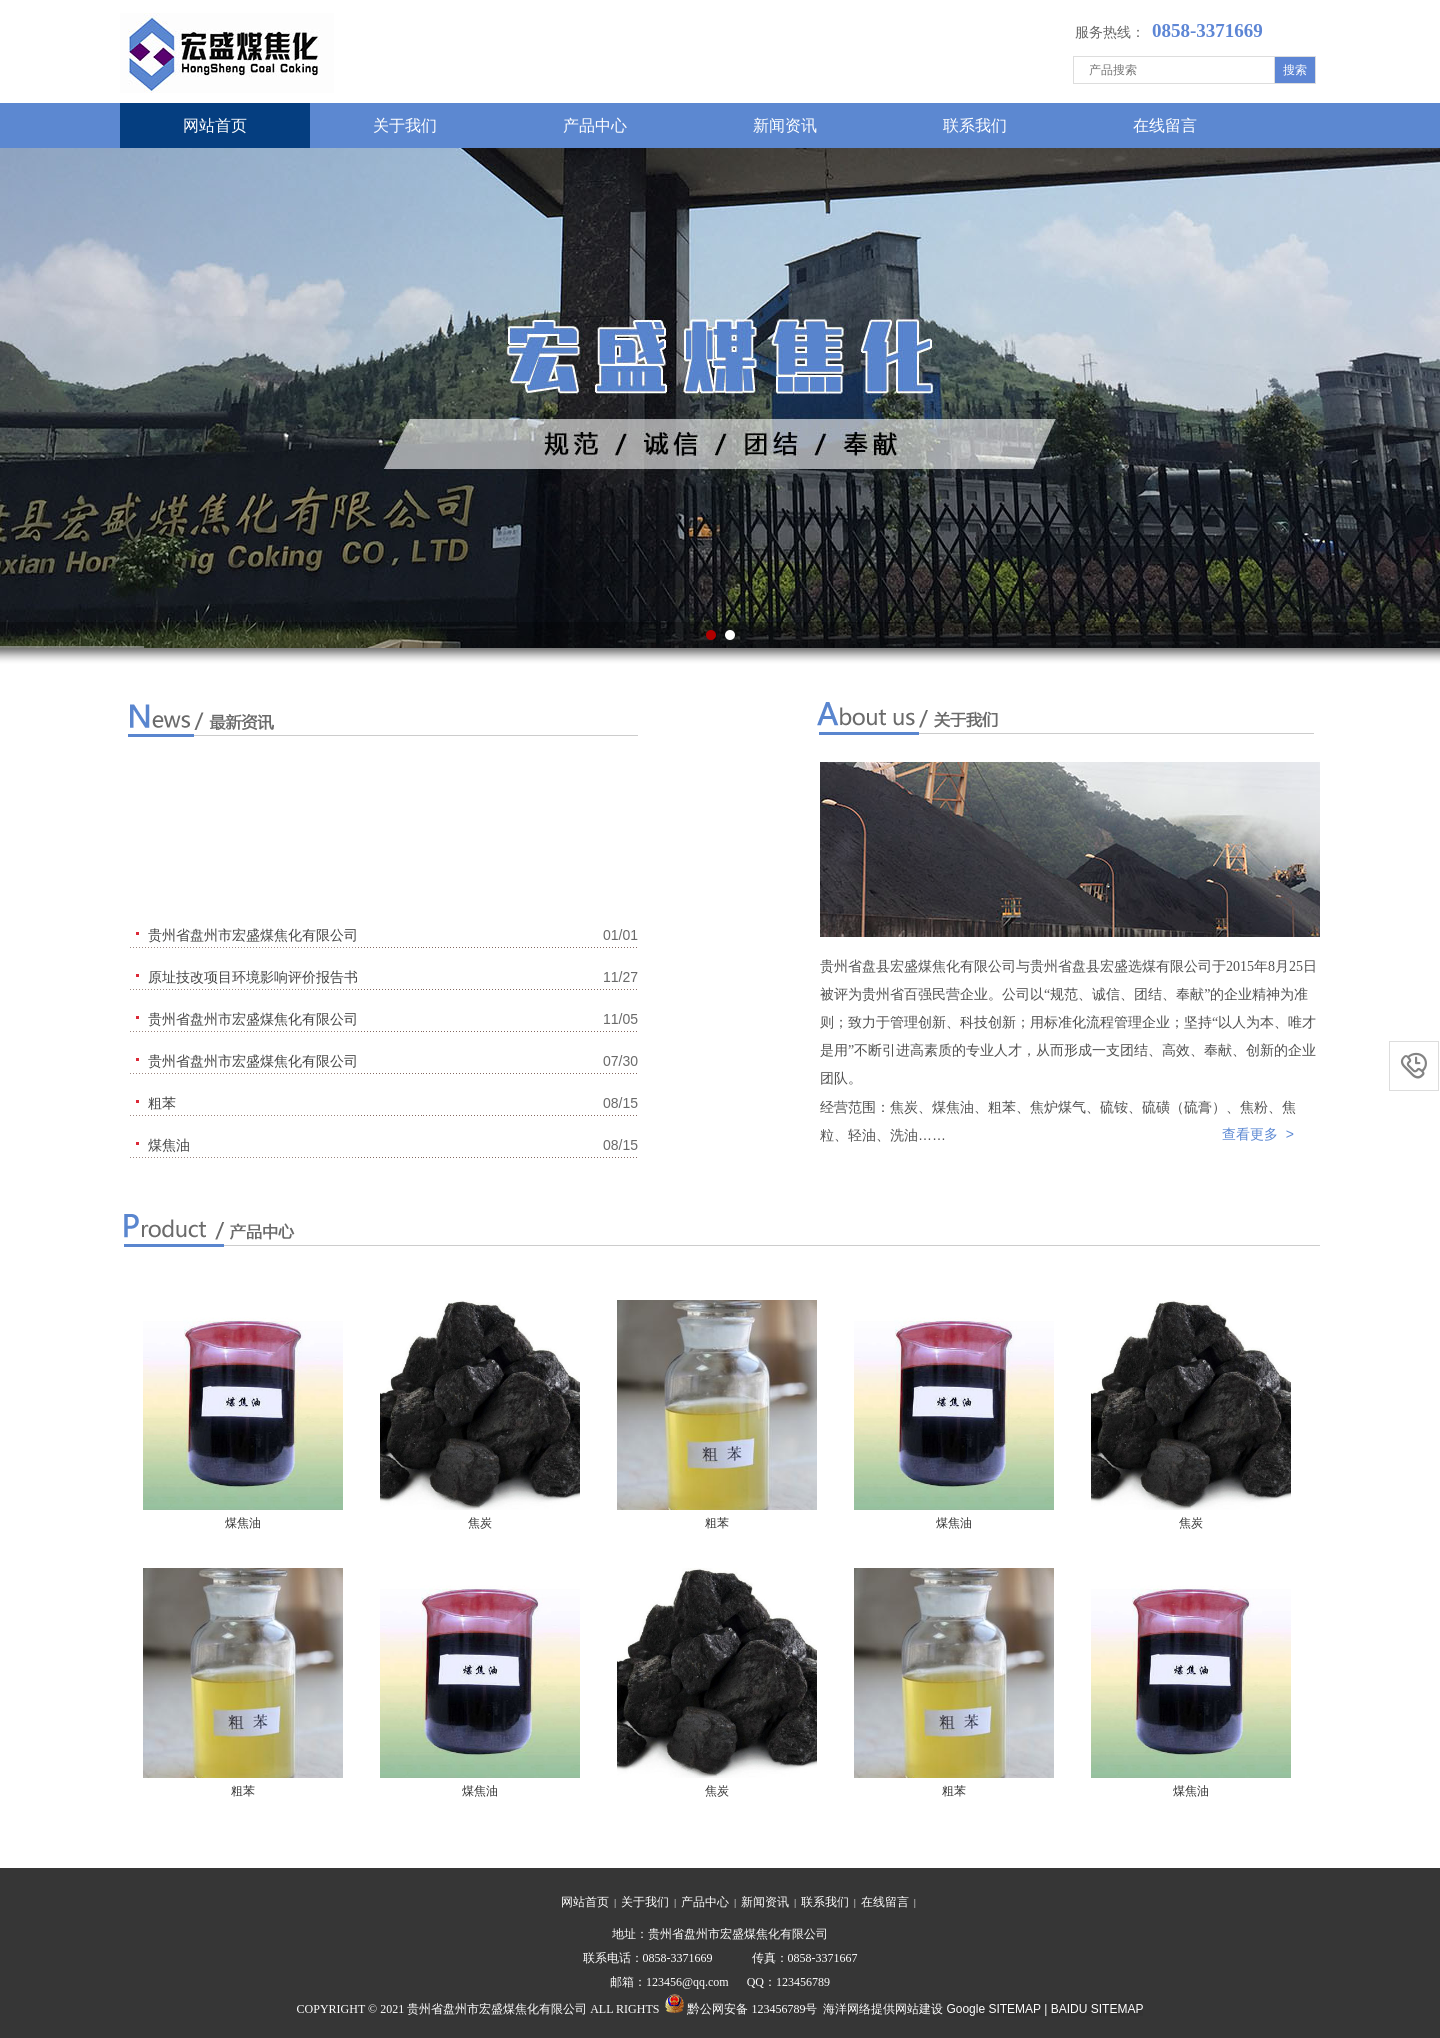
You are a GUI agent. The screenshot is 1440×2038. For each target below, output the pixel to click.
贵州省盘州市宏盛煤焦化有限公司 (253, 935)
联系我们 (975, 125)
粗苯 (717, 1523)
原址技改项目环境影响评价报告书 (253, 977)
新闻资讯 (785, 125)
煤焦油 (243, 1523)
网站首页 (215, 125)
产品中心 (595, 125)
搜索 (1295, 70)
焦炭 (480, 1523)
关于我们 (405, 125)
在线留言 (1165, 125)
